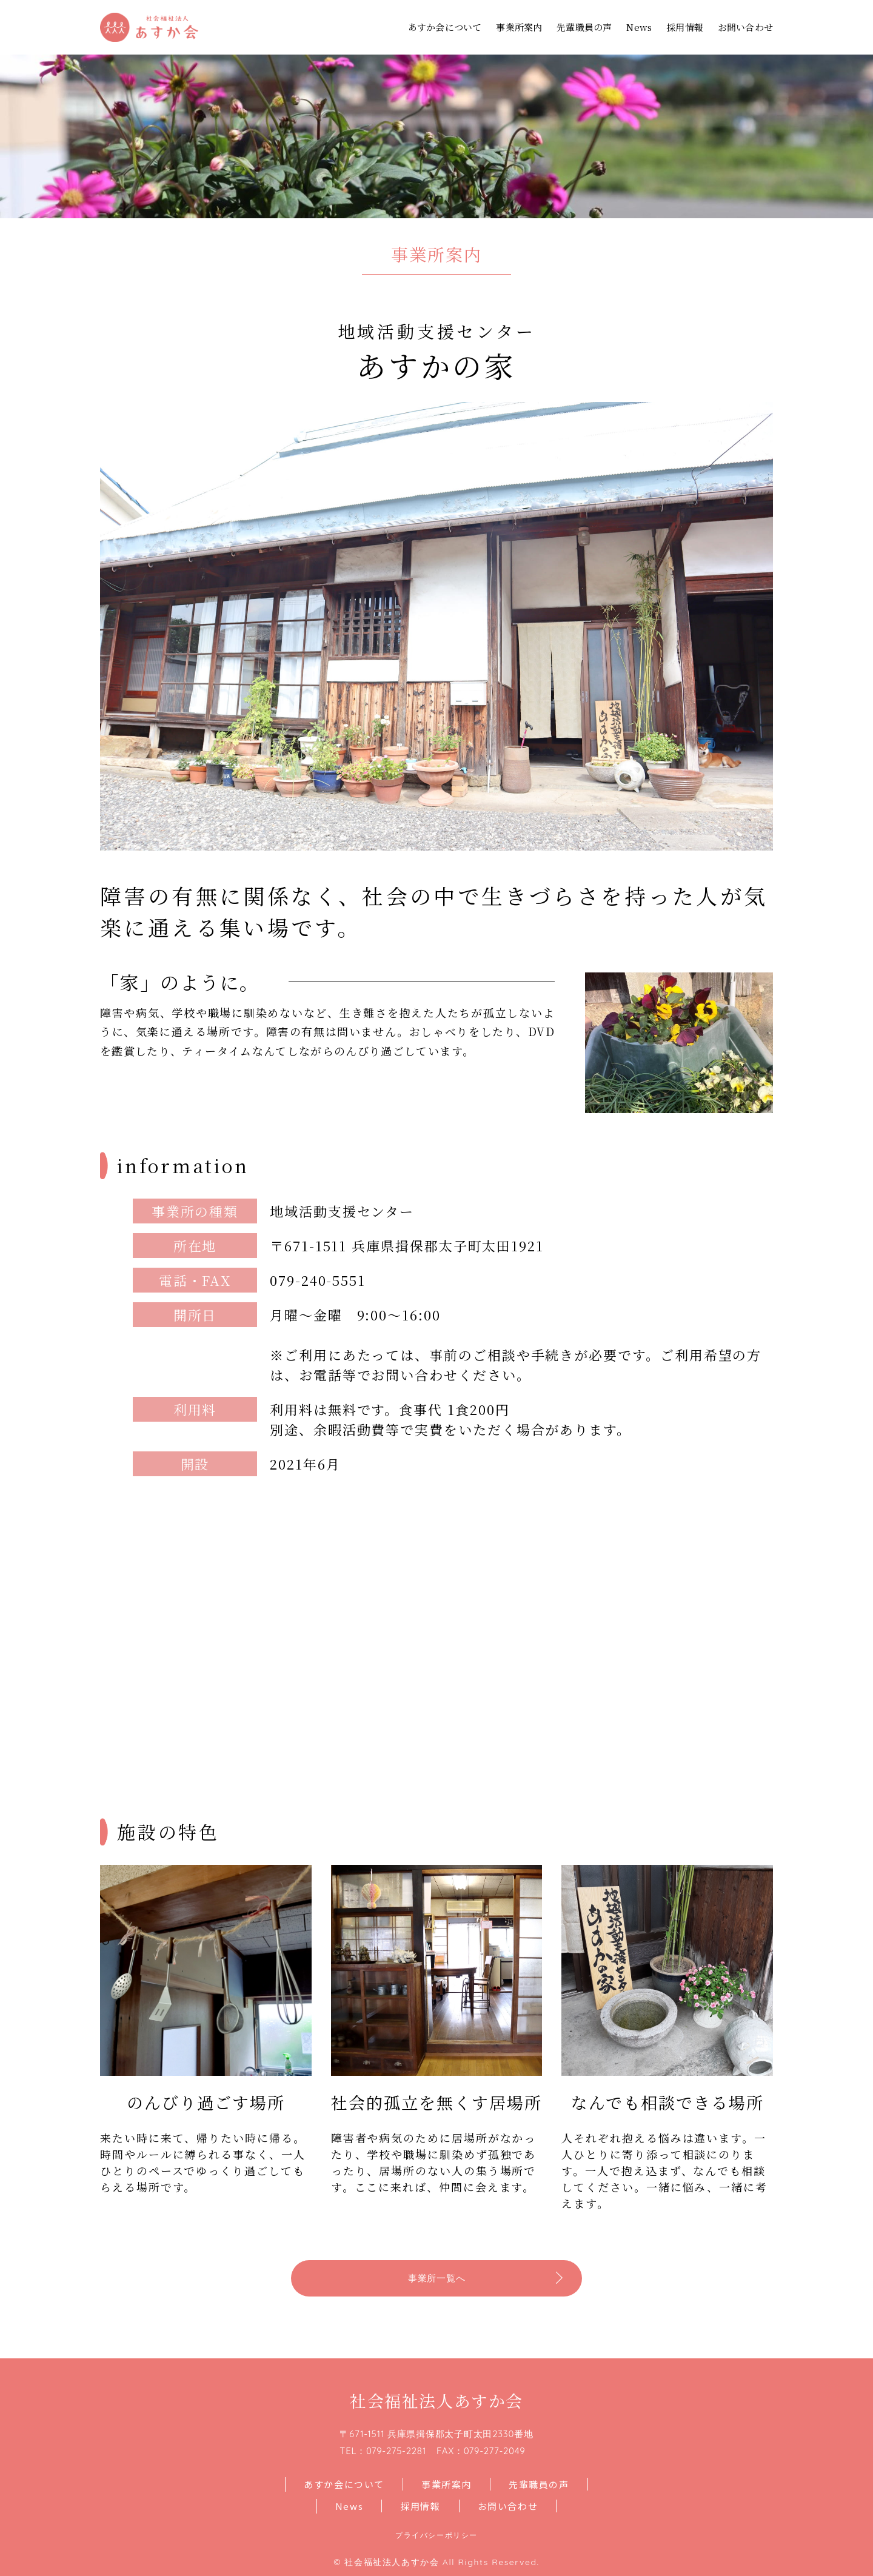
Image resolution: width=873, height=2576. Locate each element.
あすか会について (445, 27)
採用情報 (684, 27)
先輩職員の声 (584, 27)
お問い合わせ (745, 27)
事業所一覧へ (437, 2278)
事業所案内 (519, 27)
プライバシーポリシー (436, 2535)
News (639, 27)
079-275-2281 (396, 2451)
